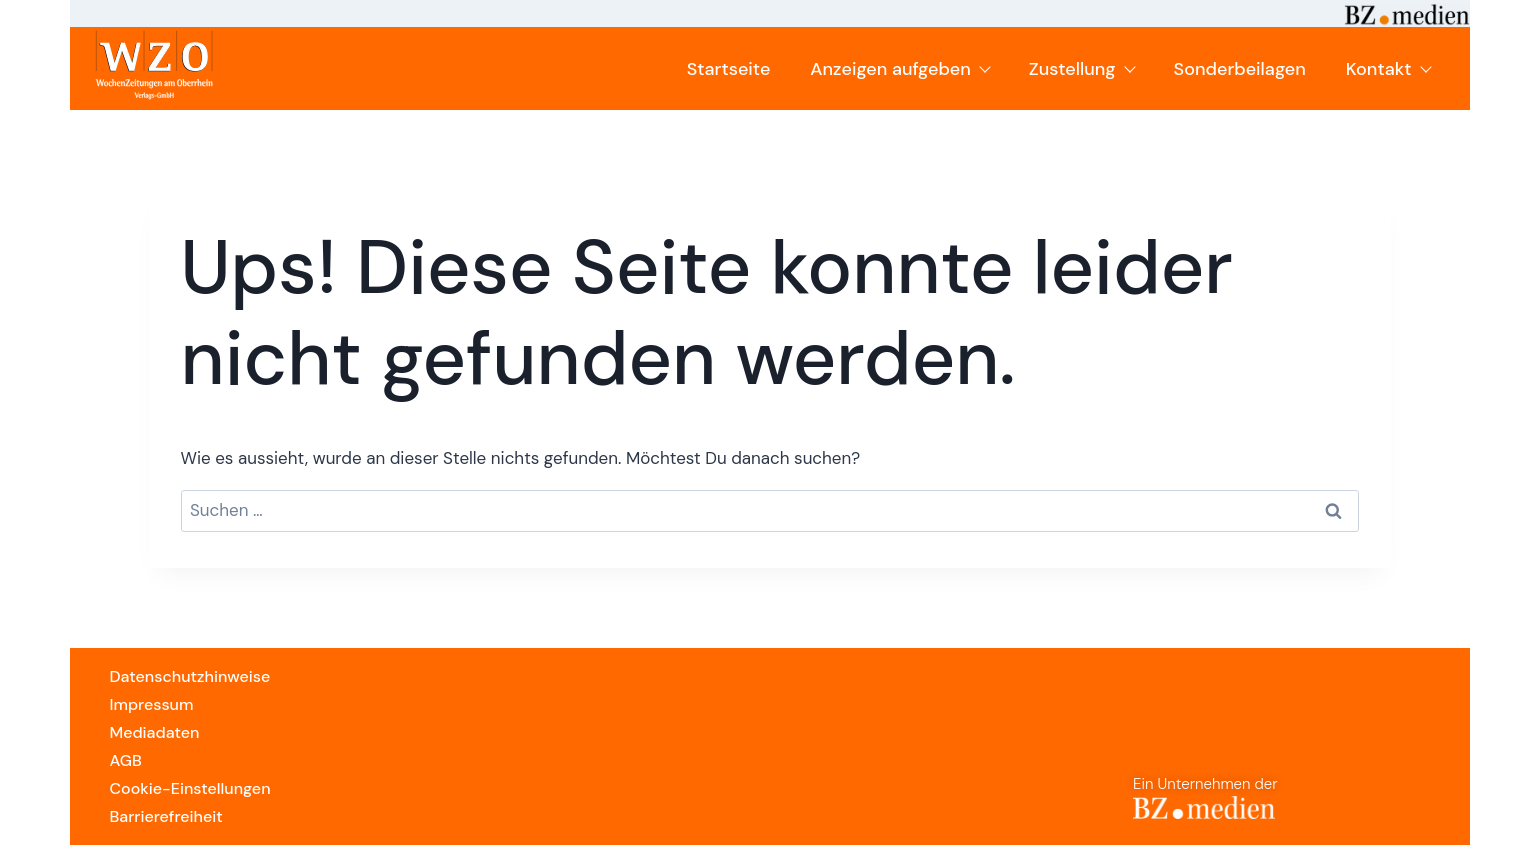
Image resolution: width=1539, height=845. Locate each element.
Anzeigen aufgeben (899, 69)
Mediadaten (155, 732)
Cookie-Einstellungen (190, 788)
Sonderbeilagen (1240, 69)
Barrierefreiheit (166, 816)
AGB (126, 760)
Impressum (152, 704)
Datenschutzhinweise (190, 676)
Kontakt (1388, 69)
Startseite (729, 69)
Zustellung (1081, 69)
